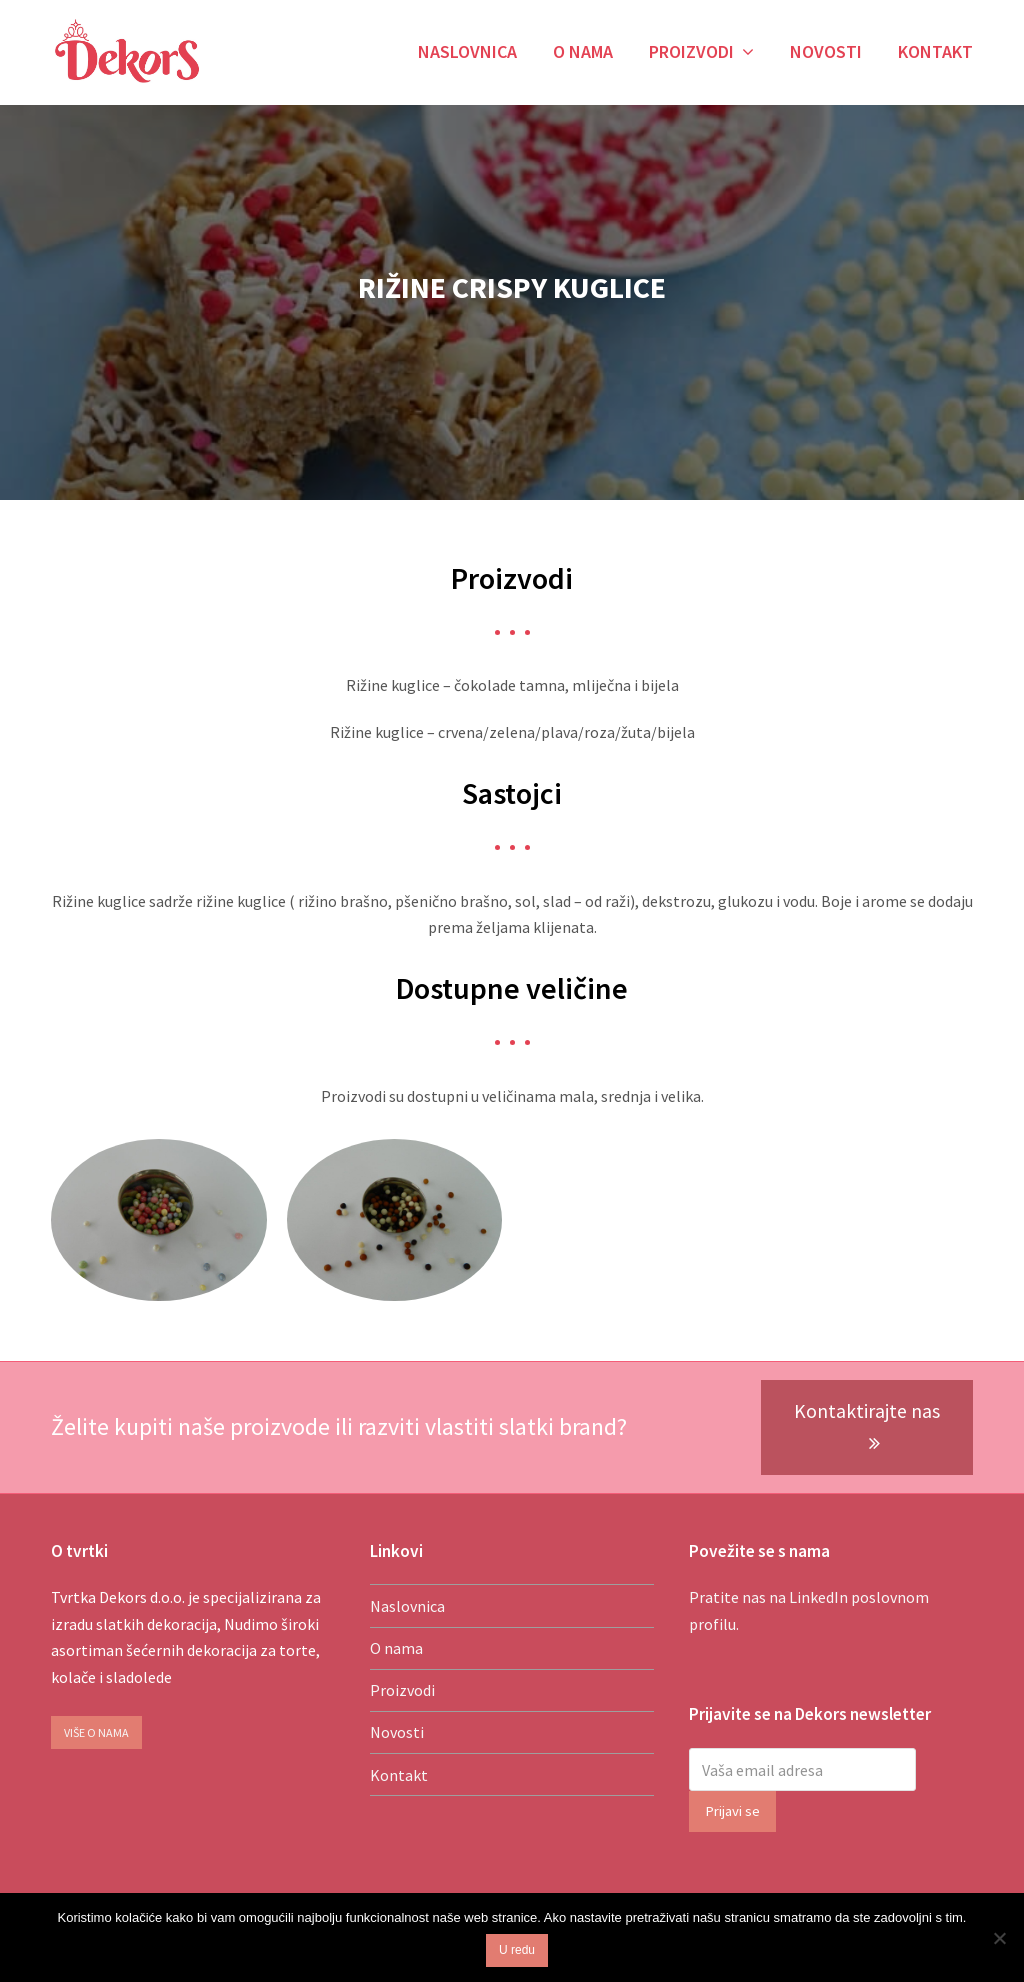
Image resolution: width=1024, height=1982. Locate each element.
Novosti (397, 1732)
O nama (396, 1648)
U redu (517, 1950)
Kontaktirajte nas (867, 1426)
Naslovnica (407, 1606)
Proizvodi (402, 1690)
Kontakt (399, 1775)
